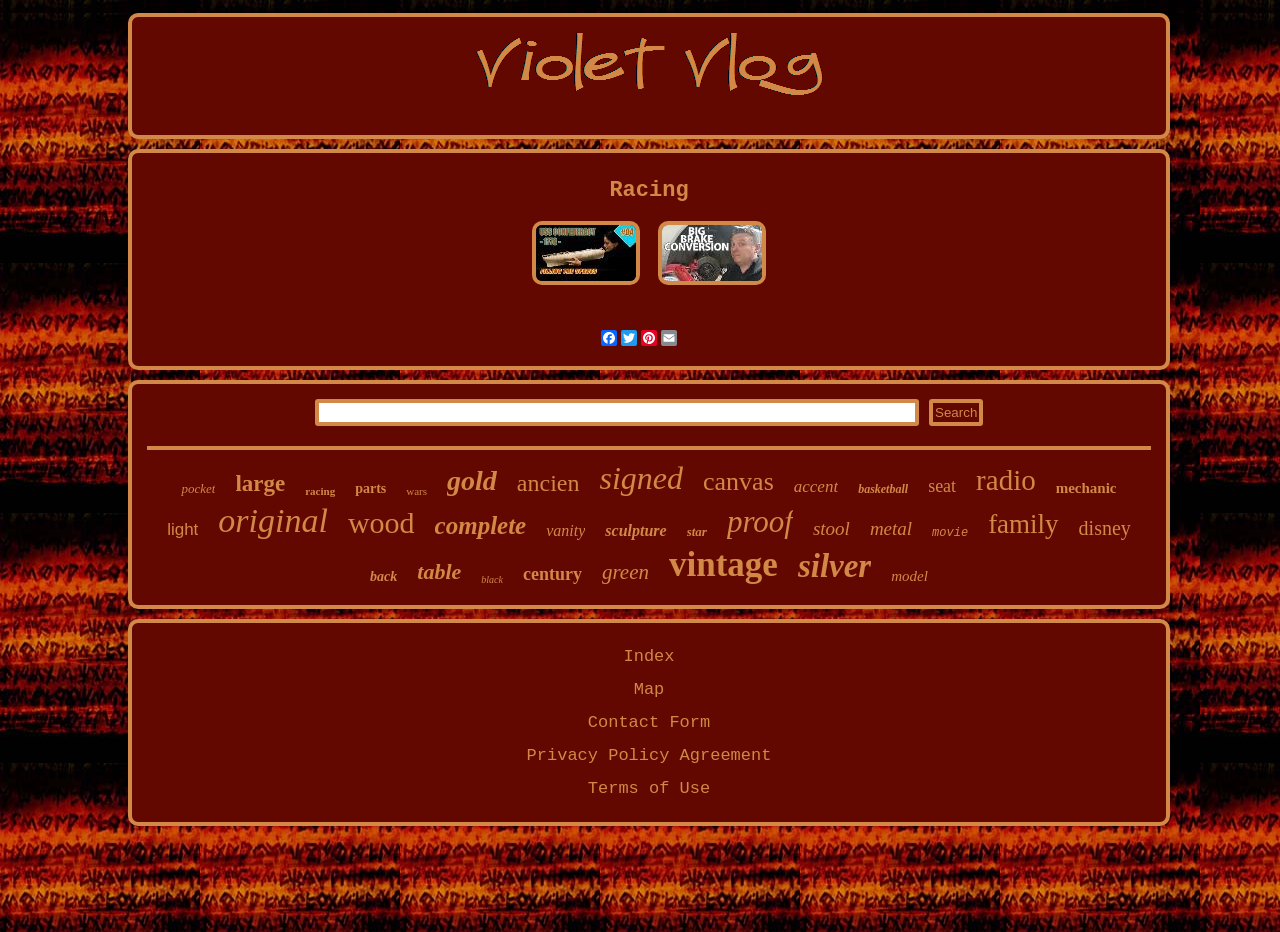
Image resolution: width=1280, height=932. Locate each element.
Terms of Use (649, 788)
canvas (738, 481)
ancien (548, 483)
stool (831, 528)
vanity (565, 530)
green (625, 572)
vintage (723, 564)
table (439, 571)
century (552, 574)
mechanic (1086, 488)
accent (816, 486)
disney (1105, 528)
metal (891, 528)
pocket (198, 488)
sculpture (635, 530)
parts (370, 488)
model (909, 576)
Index (648, 656)
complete (481, 525)
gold (472, 480)
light (182, 529)
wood (381, 522)
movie (950, 533)
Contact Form (649, 722)
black (492, 579)
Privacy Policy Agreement (649, 755)
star (697, 531)
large (260, 483)
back (383, 576)
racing (320, 491)
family (1023, 524)
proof (760, 521)
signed (641, 478)
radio (1006, 480)
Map (649, 689)
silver (834, 566)
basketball (883, 489)
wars (416, 491)
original (273, 520)
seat (942, 486)
